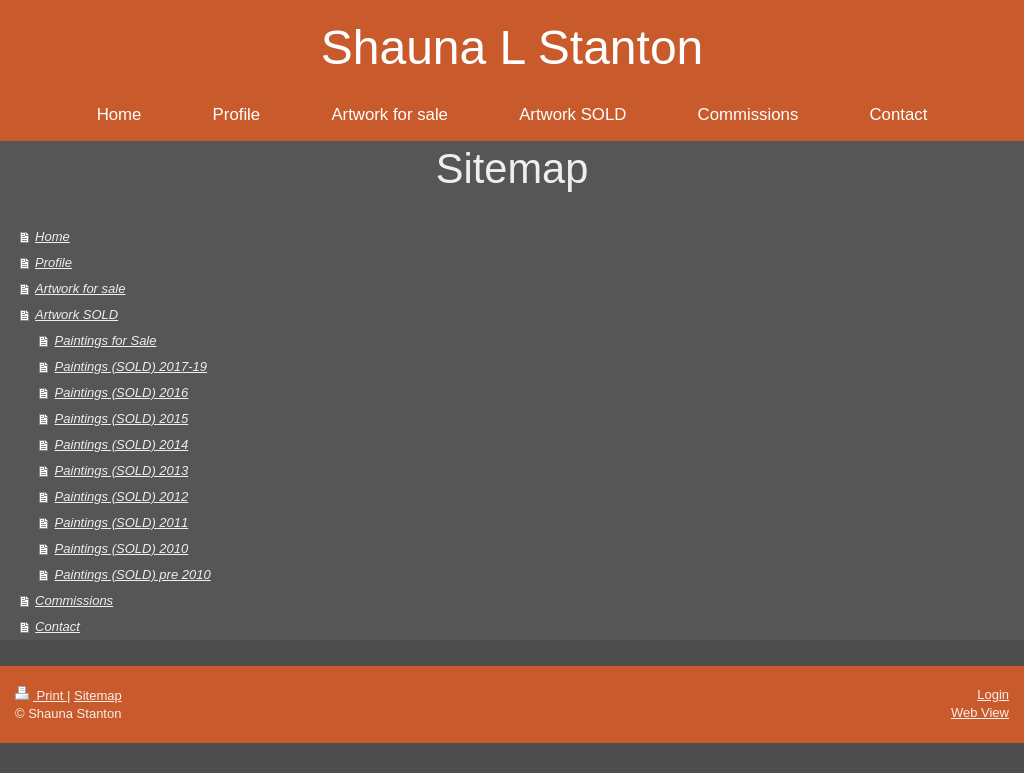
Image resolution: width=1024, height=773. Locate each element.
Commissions (74, 600)
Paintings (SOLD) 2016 (122, 392)
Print (41, 695)
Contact (57, 626)
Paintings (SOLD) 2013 (122, 470)
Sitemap (98, 695)
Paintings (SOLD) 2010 (122, 548)
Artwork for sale (80, 288)
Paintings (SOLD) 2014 (122, 444)
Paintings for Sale (106, 340)
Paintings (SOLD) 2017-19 (131, 366)
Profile (53, 262)
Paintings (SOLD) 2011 (122, 522)
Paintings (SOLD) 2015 (122, 418)
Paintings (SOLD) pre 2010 (133, 574)
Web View (980, 712)
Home (52, 236)
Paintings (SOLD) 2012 (122, 496)
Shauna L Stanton (512, 47)
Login (993, 694)
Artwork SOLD (76, 314)
